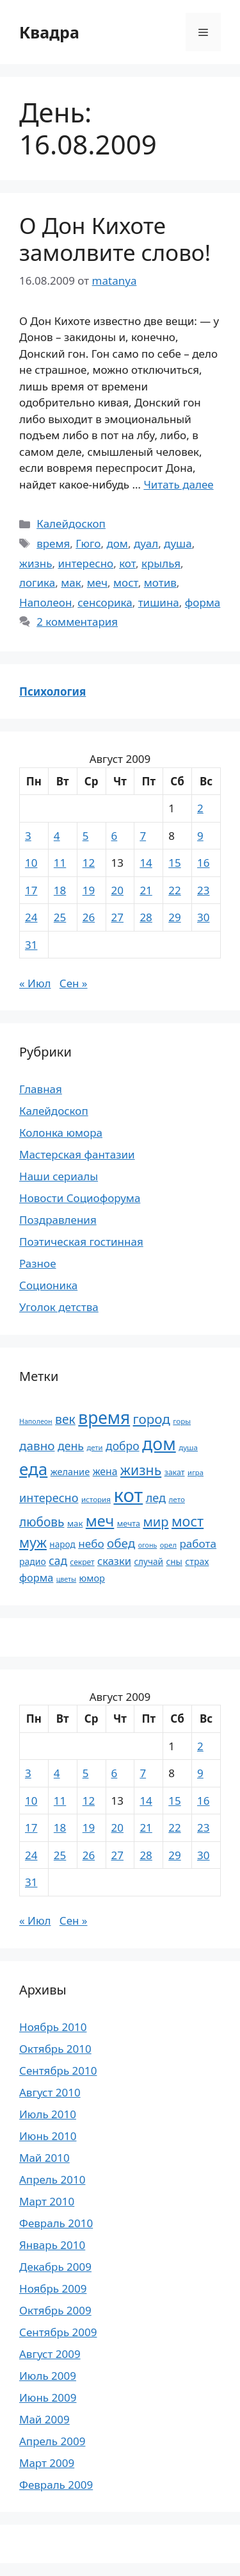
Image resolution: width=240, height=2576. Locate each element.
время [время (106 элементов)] (104, 1417)
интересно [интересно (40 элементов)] (48, 1497)
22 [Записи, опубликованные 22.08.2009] (174, 890)
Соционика (48, 1285)
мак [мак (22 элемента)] (75, 1523)
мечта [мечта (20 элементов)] (128, 1523)
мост (125, 582)
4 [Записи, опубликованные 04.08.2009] (57, 835)
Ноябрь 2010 (52, 2027)
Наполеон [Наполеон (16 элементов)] (35, 1421)
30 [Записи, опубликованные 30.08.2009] (203, 917)
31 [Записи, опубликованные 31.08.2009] (31, 944)
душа (178, 543)
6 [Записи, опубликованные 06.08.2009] (114, 835)
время (53, 543)
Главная (40, 1089)
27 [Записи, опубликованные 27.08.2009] (117, 917)
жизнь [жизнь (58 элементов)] (140, 1469)
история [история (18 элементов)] (96, 1499)
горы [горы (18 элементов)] (182, 1421)
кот (127, 563)
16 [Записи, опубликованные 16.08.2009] (203, 862)
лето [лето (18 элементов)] (177, 1499)
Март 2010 (46, 2201)
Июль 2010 (47, 2114)
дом (116, 543)
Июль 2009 (47, 2375)
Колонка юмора (60, 1132)
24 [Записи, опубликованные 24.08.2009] (31, 917)
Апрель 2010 (52, 2179)
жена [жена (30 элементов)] (105, 1471)
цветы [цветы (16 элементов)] (66, 1579)
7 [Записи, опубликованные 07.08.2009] (143, 835)
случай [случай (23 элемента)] (148, 1561)
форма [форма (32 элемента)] (36, 1578)
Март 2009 (46, 2462)
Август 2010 (50, 2092)
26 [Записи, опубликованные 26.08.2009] (89, 917)
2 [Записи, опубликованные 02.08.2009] (200, 808)
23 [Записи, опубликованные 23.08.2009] (203, 890)
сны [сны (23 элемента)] (174, 1561)
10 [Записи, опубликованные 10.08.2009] (31, 862)
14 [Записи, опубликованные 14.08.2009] (146, 862)
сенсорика (104, 602)
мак (71, 582)
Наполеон (45, 602)
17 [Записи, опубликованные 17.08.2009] (31, 890)
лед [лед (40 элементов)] (156, 1497)
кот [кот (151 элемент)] (128, 1495)
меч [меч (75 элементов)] (100, 1520)
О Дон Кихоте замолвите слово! (115, 238)
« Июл (35, 983)
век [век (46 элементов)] (65, 1419)
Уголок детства (59, 1307)
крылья (160, 563)
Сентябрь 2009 (58, 2332)
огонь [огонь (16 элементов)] (147, 1545)
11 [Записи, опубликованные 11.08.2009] (60, 862)
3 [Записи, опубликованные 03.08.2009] (28, 835)
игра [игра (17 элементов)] (196, 1472)
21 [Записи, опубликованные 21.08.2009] (146, 890)
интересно (85, 563)
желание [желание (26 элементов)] (70, 1471)
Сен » (74, 983)
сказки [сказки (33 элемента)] (114, 1560)
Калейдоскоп (71, 523)
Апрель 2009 (52, 2441)
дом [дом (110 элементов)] (159, 1443)
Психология (52, 691)
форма (202, 602)
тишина (158, 602)
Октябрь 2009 (55, 2310)
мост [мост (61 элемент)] (188, 1521)
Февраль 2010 (56, 2223)
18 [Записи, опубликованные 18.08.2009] (60, 890)
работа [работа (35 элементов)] (197, 1543)
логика (37, 582)
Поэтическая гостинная (81, 1241)
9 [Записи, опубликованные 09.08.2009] (200, 835)
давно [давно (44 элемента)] (37, 1445)
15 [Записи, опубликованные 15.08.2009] (174, 862)
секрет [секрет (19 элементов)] (82, 1562)
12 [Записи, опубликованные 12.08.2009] (89, 862)
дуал (146, 543)
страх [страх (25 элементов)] (197, 1561)
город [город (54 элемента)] (151, 1419)
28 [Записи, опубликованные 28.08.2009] (146, 917)
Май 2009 (44, 2419)
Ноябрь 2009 (52, 2288)
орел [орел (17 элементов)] (168, 1545)
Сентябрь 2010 (58, 2070)
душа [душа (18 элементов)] (188, 1447)
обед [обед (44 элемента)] (121, 1543)
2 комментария (77, 621)
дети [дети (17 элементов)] (94, 1447)
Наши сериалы (58, 1176)
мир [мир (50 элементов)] (155, 1521)
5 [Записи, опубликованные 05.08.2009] (86, 835)
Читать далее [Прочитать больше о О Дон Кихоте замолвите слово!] (178, 484)
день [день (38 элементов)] (71, 1445)
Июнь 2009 (47, 2397)
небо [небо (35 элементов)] (91, 1543)
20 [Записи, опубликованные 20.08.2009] (117, 890)
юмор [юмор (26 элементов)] (92, 1577)
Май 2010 (44, 2157)
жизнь (35, 563)
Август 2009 (50, 2353)
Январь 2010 (52, 2244)
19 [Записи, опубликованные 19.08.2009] (89, 890)
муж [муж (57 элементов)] (33, 1542)
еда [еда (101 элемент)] (33, 1468)
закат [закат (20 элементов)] (174, 1472)
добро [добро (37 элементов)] (123, 1445)
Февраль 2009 (56, 2484)
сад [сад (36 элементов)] (58, 1560)
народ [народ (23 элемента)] (62, 1544)
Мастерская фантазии (77, 1154)
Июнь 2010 (47, 2136)
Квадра (49, 32)
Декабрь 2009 (55, 2266)
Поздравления (58, 1219)
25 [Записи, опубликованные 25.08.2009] (60, 917)
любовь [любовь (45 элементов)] (41, 1522)
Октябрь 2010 (55, 2048)
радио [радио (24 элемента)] (32, 1561)
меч (97, 582)
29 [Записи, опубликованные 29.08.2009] (174, 917)
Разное (37, 1263)
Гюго (88, 543)
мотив (160, 582)
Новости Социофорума (79, 1198)
